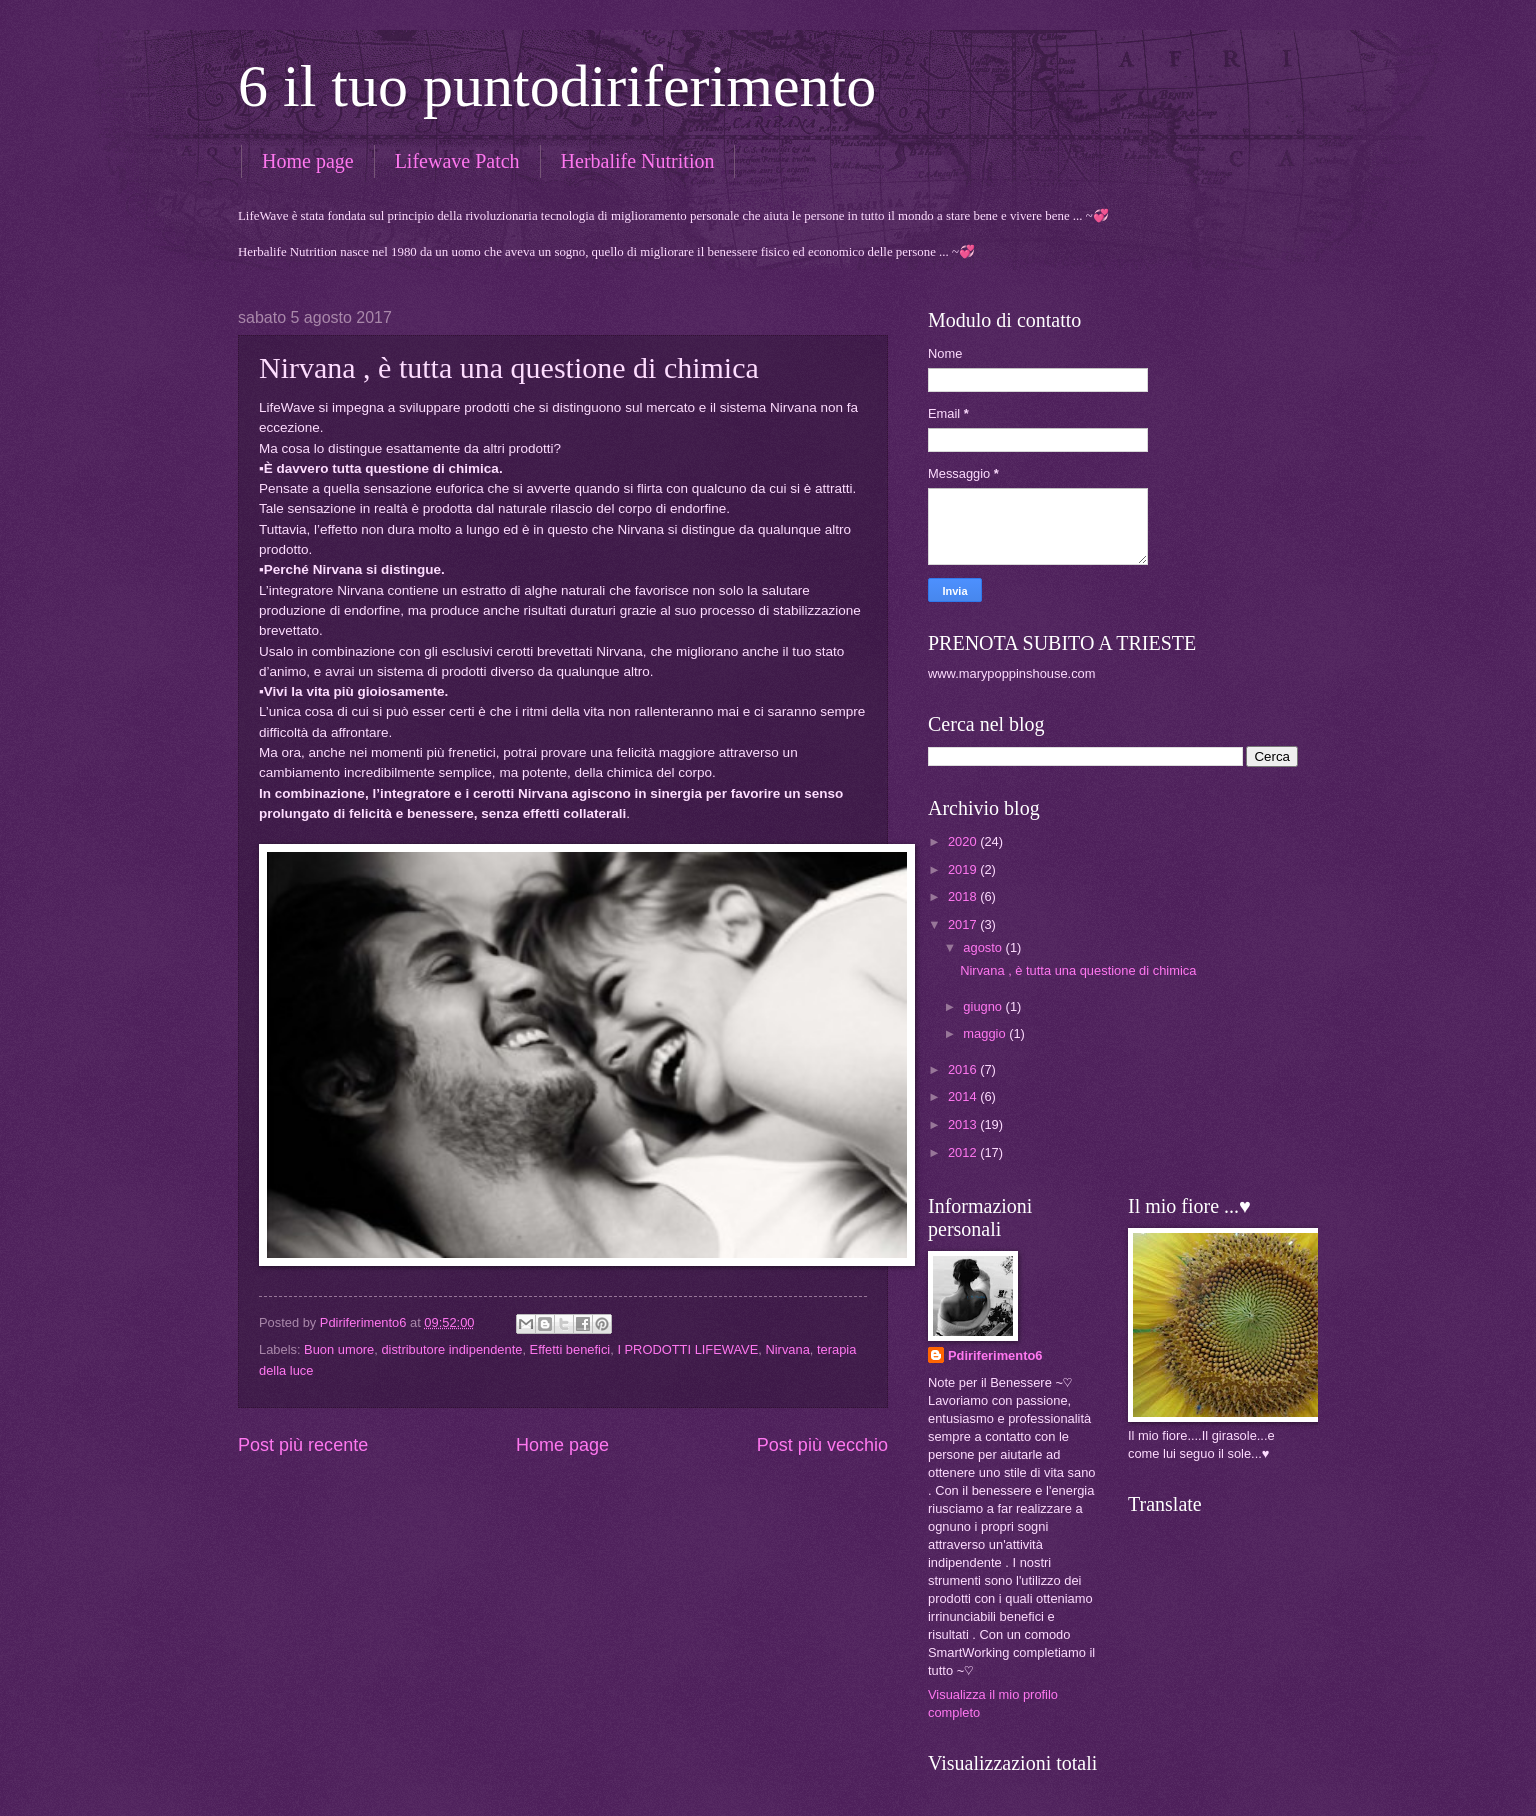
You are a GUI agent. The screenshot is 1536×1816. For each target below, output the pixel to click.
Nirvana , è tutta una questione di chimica (1078, 970)
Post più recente (303, 1445)
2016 (964, 1069)
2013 (964, 1124)
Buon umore (339, 1349)
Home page (308, 161)
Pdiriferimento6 (995, 1355)
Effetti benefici (570, 1349)
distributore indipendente (451, 1349)
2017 (964, 924)
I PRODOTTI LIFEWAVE (687, 1349)
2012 (964, 1152)
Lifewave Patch (457, 161)
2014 (964, 1096)
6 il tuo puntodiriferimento (557, 86)
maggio (986, 1033)
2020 (964, 841)
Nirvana (787, 1349)
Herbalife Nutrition (638, 161)
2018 (964, 896)
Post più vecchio (822, 1445)
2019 (964, 869)
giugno (984, 1006)
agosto (984, 947)
